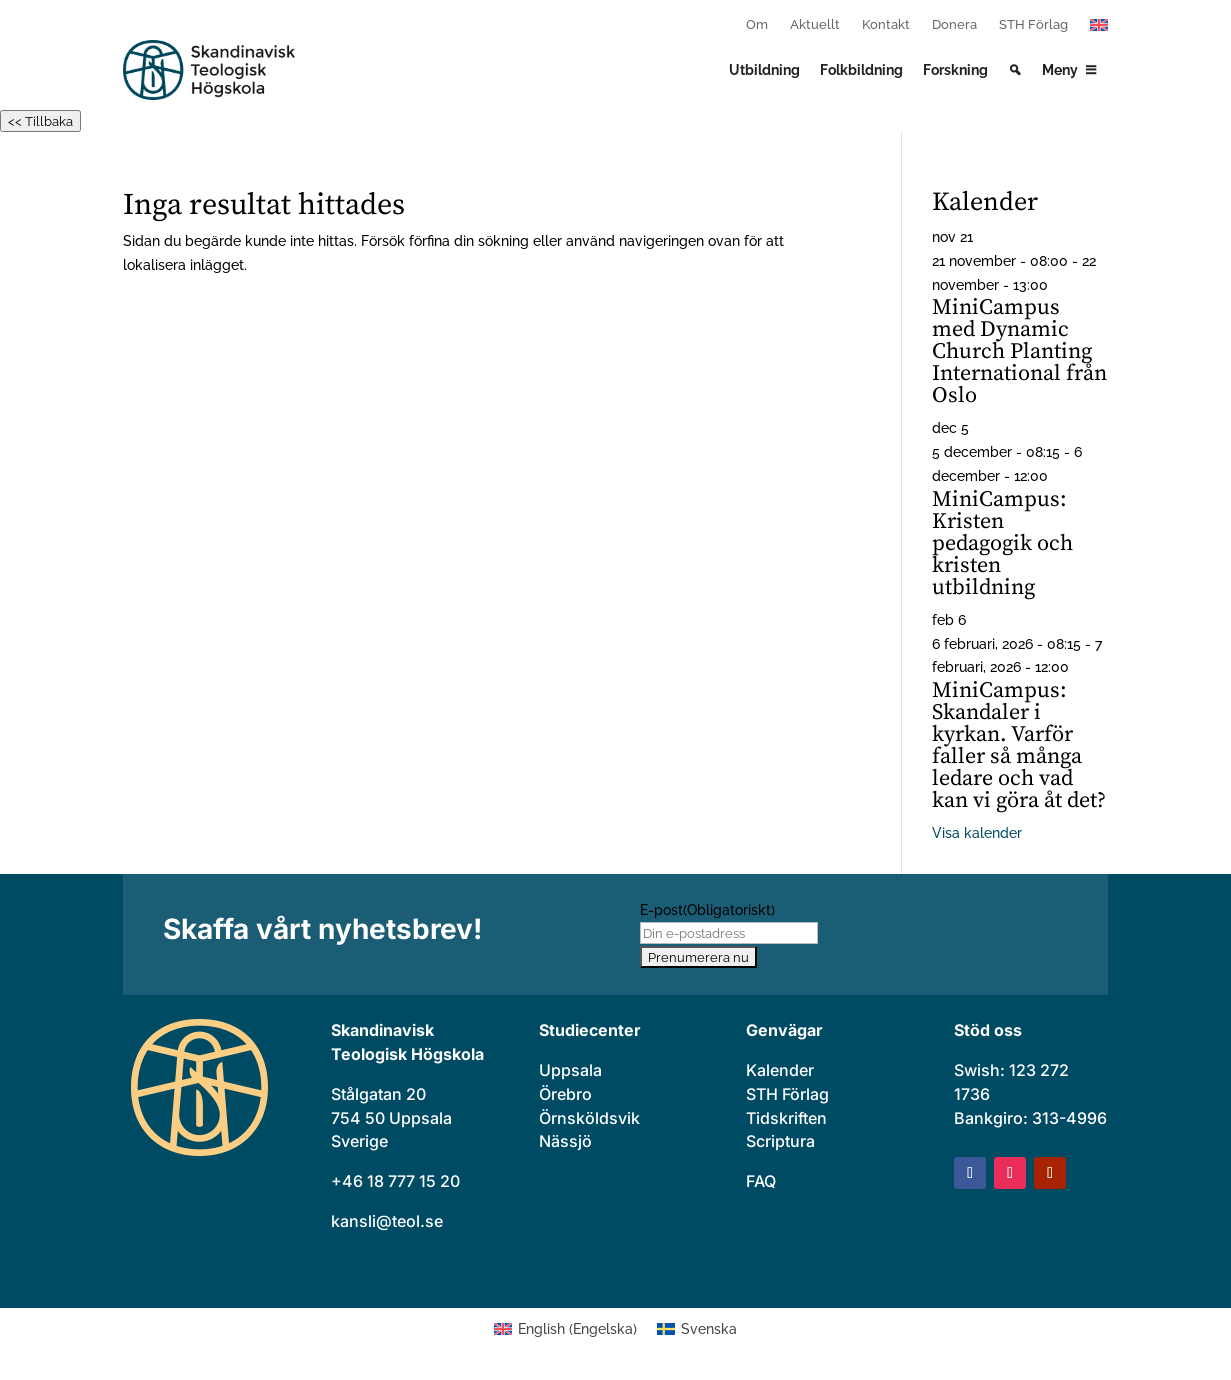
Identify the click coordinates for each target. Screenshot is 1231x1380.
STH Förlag (1033, 25)
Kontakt (886, 25)
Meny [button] (1060, 70)
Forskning (955, 70)
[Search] (1015, 70)
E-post (707, 910)
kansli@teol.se (387, 1221)
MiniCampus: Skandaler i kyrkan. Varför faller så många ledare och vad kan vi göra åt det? (1019, 745)
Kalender (780, 1070)
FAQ (761, 1181)
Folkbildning (861, 70)
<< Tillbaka (40, 121)
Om (757, 25)
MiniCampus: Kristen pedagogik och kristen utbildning (1002, 543)
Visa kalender (977, 833)
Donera (954, 25)
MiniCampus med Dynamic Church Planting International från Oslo (1019, 351)
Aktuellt (815, 25)
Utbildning (764, 70)
